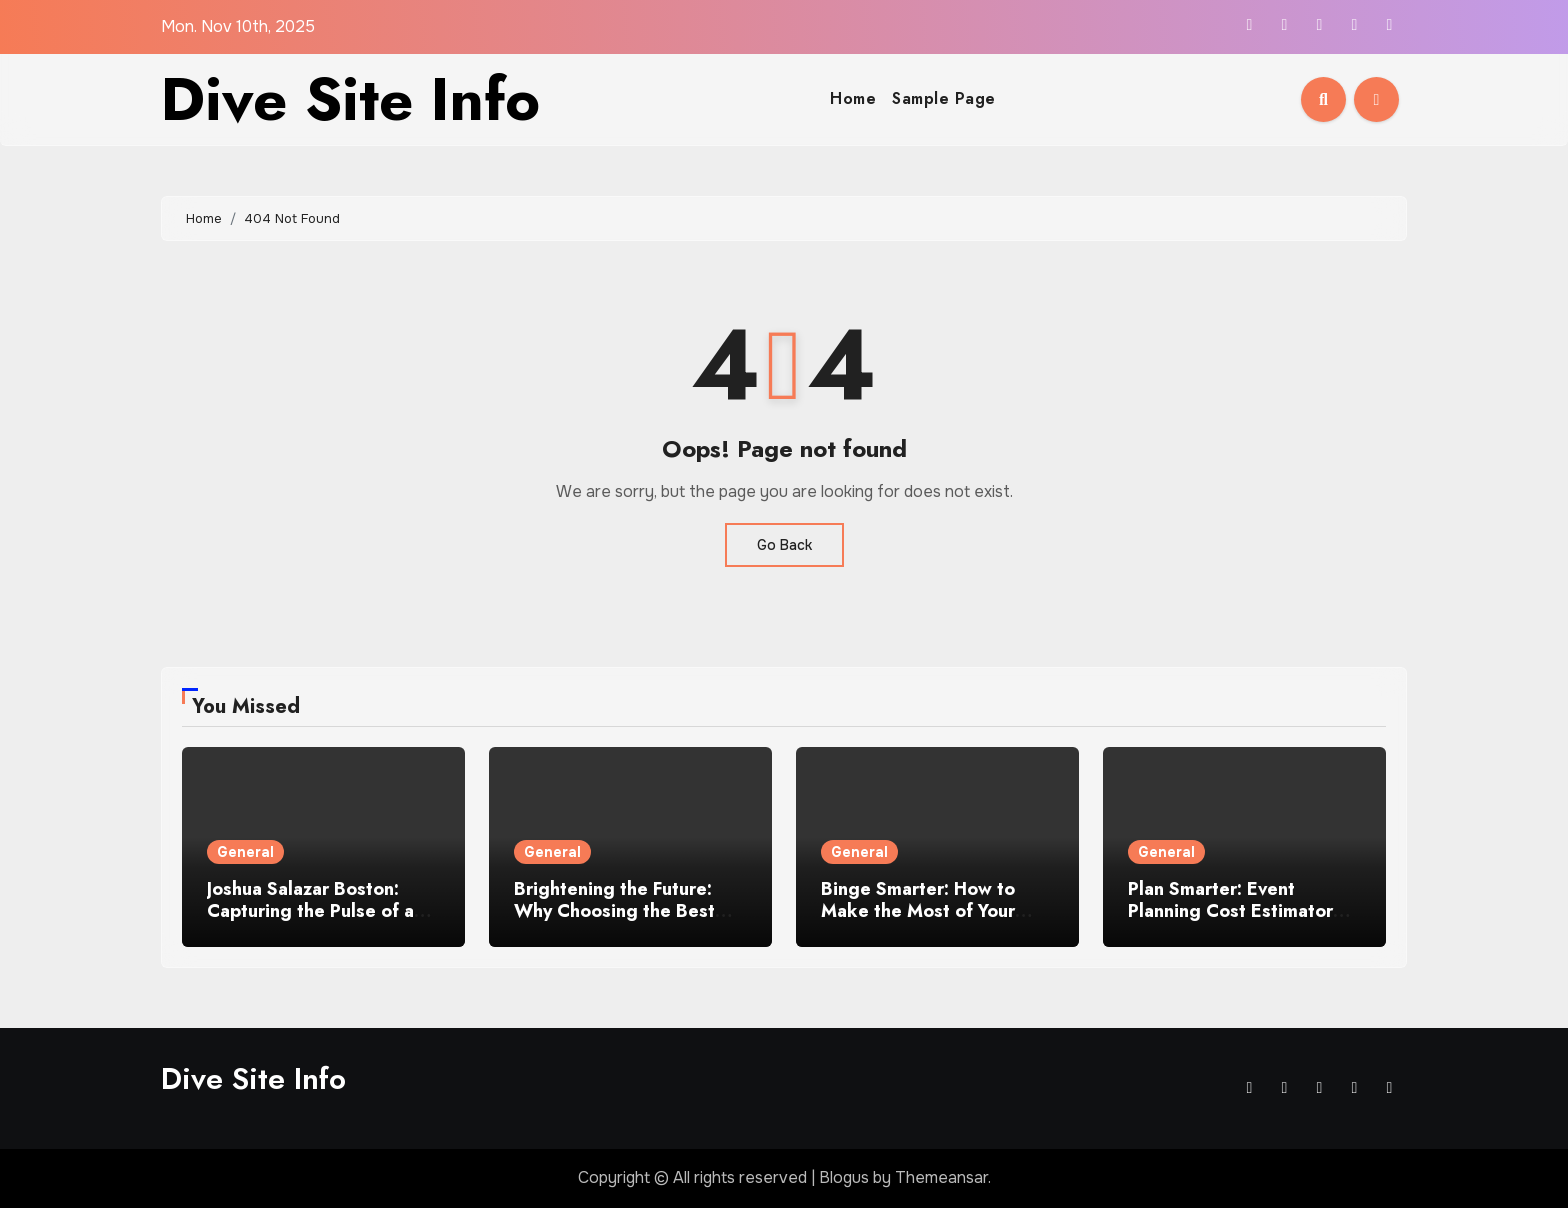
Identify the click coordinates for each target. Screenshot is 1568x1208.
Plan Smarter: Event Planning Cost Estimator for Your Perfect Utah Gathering (1230, 921)
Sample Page (944, 98)
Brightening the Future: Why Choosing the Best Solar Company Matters (614, 910)
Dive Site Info (350, 99)
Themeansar (941, 1177)
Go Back (784, 545)
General (245, 852)
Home (853, 98)
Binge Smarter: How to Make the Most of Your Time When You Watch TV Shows (932, 921)
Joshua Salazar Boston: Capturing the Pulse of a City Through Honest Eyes (318, 910)
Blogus (844, 1177)
